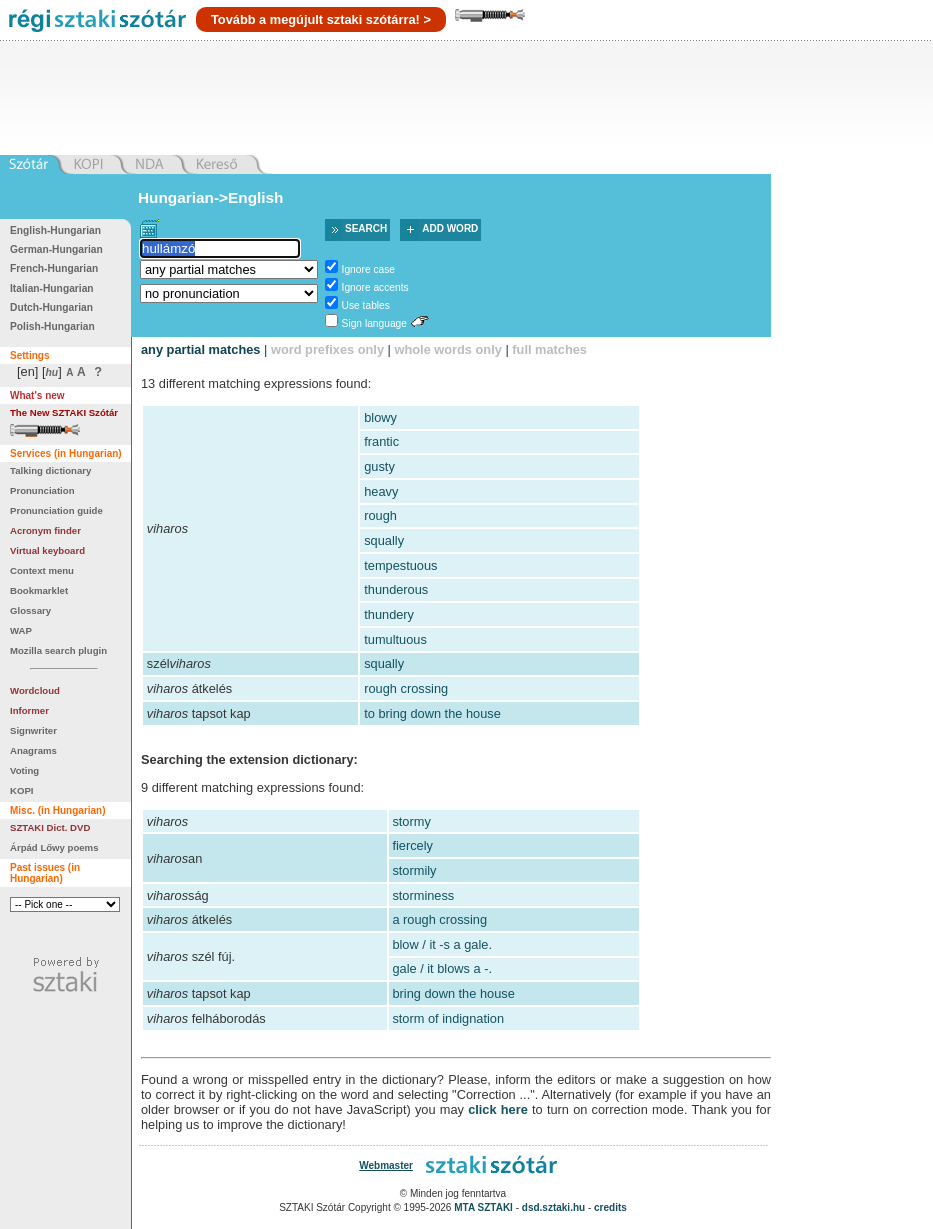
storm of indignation (448, 1018)
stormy (411, 821)
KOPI (21, 790)
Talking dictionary (50, 470)
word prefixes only (327, 349)
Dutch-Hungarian (51, 307)
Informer (29, 710)
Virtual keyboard (47, 550)
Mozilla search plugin (58, 650)
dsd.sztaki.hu (553, 1207)
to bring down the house (432, 713)
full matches (549, 349)
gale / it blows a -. (442, 968)
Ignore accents (375, 287)
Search (366, 228)
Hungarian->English (211, 197)
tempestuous (400, 565)
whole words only (447, 349)
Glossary (30, 610)
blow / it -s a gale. (442, 944)
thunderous (396, 589)
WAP (21, 630)
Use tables (366, 305)
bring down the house (453, 993)
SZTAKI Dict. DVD (50, 827)
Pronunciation (42, 490)
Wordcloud (35, 690)
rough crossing (406, 688)
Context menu (42, 570)
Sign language (374, 323)
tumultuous (395, 639)
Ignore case (368, 269)
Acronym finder (45, 530)
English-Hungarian (55, 230)
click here (498, 1109)
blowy (380, 417)
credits (610, 1207)
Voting (24, 770)
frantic (381, 441)
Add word (450, 228)
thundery (389, 614)
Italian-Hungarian (52, 288)
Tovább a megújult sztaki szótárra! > (321, 19)
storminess (423, 895)
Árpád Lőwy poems (54, 847)
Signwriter (33, 730)
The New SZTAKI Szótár (64, 412)
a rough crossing (439, 919)
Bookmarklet (39, 590)
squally (384, 540)
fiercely (412, 845)
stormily (414, 870)
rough (380, 515)
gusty (379, 466)
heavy (381, 491)
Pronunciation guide (56, 510)
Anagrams (33, 750)
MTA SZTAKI (483, 1207)
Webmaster (386, 1165)
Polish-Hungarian (52, 326)
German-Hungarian (56, 249)
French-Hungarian (54, 268)
